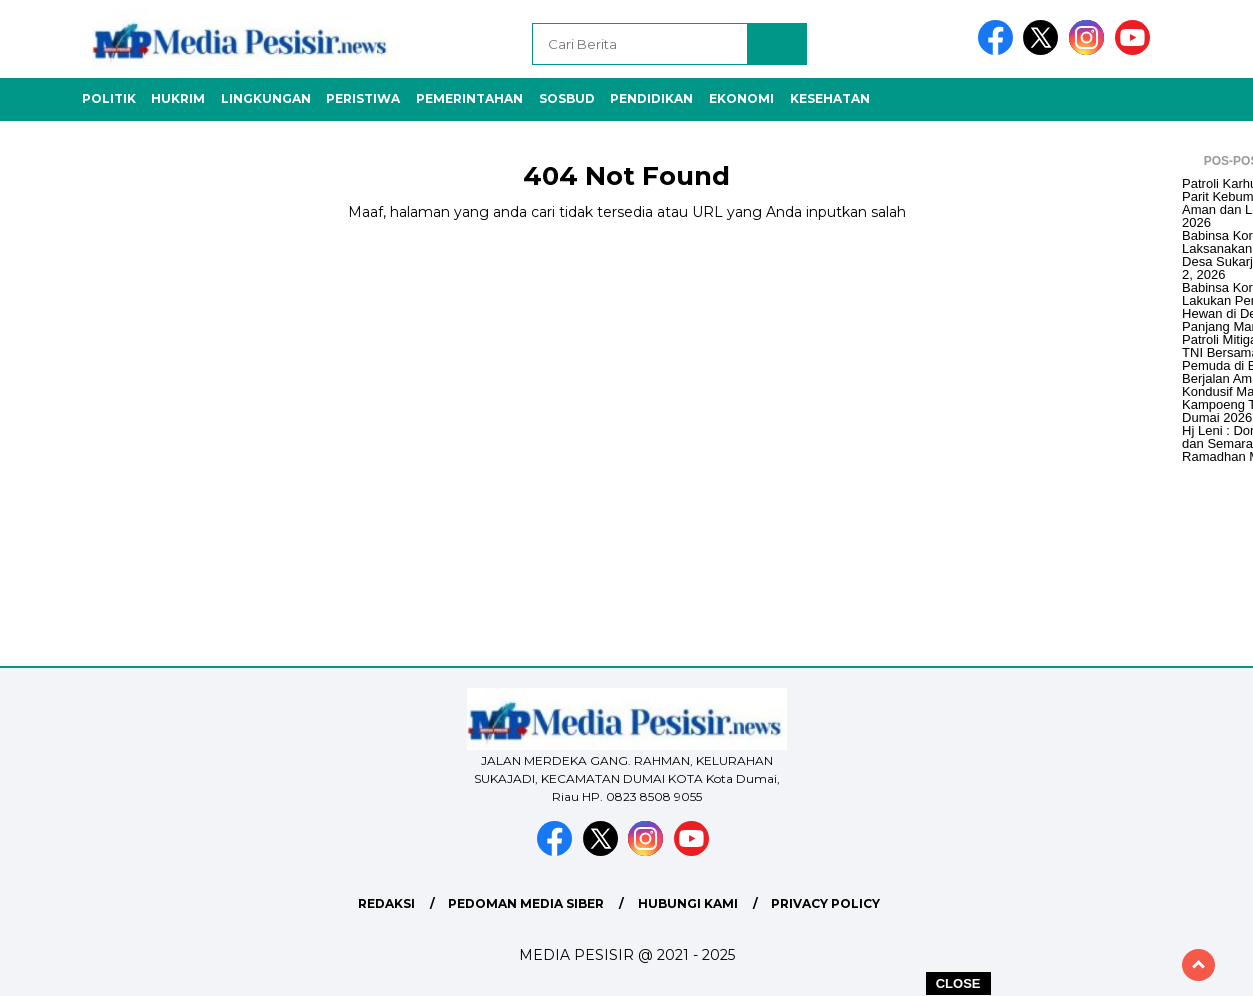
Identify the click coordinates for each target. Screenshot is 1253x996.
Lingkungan (266, 98)
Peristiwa (363, 98)
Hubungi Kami (688, 903)
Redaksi (386, 903)
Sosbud (567, 98)
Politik (109, 98)
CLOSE (958, 983)
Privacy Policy (825, 903)
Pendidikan (651, 98)
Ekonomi (741, 98)
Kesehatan (830, 98)
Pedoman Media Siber (526, 903)
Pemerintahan (469, 98)
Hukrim (178, 98)
